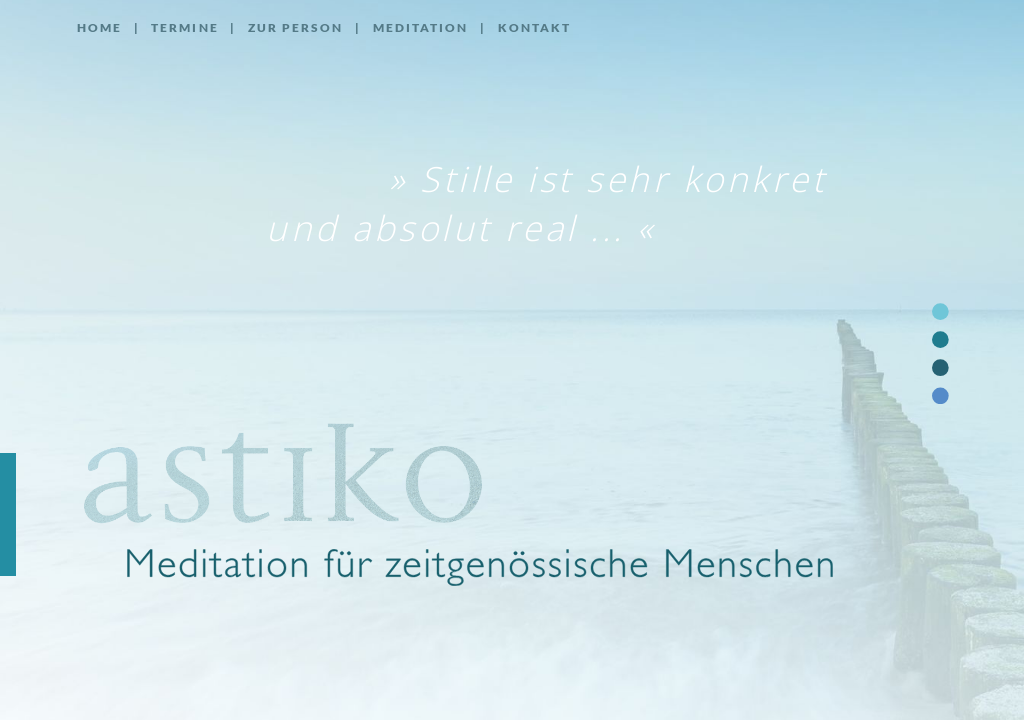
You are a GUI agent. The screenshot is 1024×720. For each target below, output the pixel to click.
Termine (185, 27)
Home (99, 27)
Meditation (421, 27)
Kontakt (535, 27)
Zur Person (296, 27)
